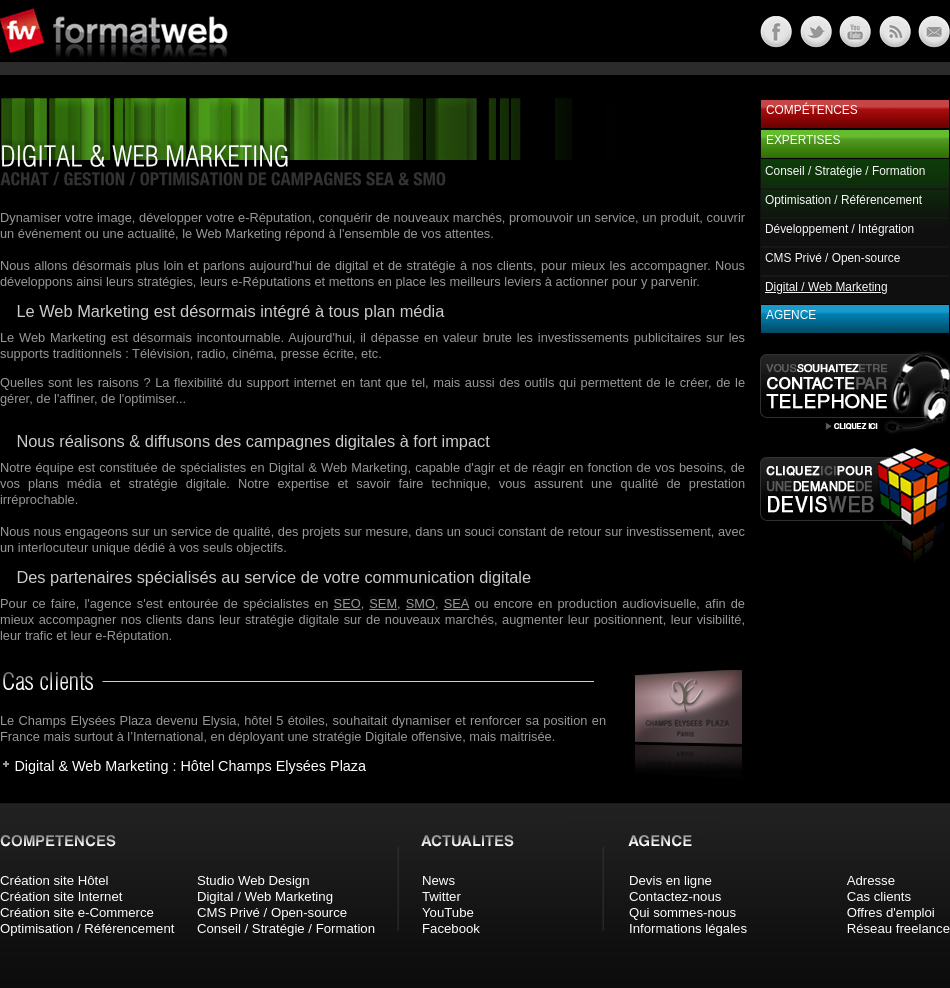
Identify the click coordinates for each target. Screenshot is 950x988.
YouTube (448, 912)
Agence (791, 315)
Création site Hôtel (54, 880)
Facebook (451, 928)
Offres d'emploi (891, 912)
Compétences (812, 110)
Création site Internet (61, 896)
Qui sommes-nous (682, 912)
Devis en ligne (670, 880)
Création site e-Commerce (77, 912)
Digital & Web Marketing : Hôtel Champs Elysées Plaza (190, 766)
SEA (457, 603)
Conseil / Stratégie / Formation (845, 171)
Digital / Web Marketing (265, 896)
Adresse (871, 880)
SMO (420, 603)
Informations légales (688, 928)
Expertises (803, 140)
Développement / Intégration (839, 229)
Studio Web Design (253, 880)
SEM (383, 603)
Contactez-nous (675, 896)
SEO (347, 603)
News (438, 880)
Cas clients (879, 896)
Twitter (441, 896)
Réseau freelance (898, 928)
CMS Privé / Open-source (832, 258)
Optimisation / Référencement (843, 200)
